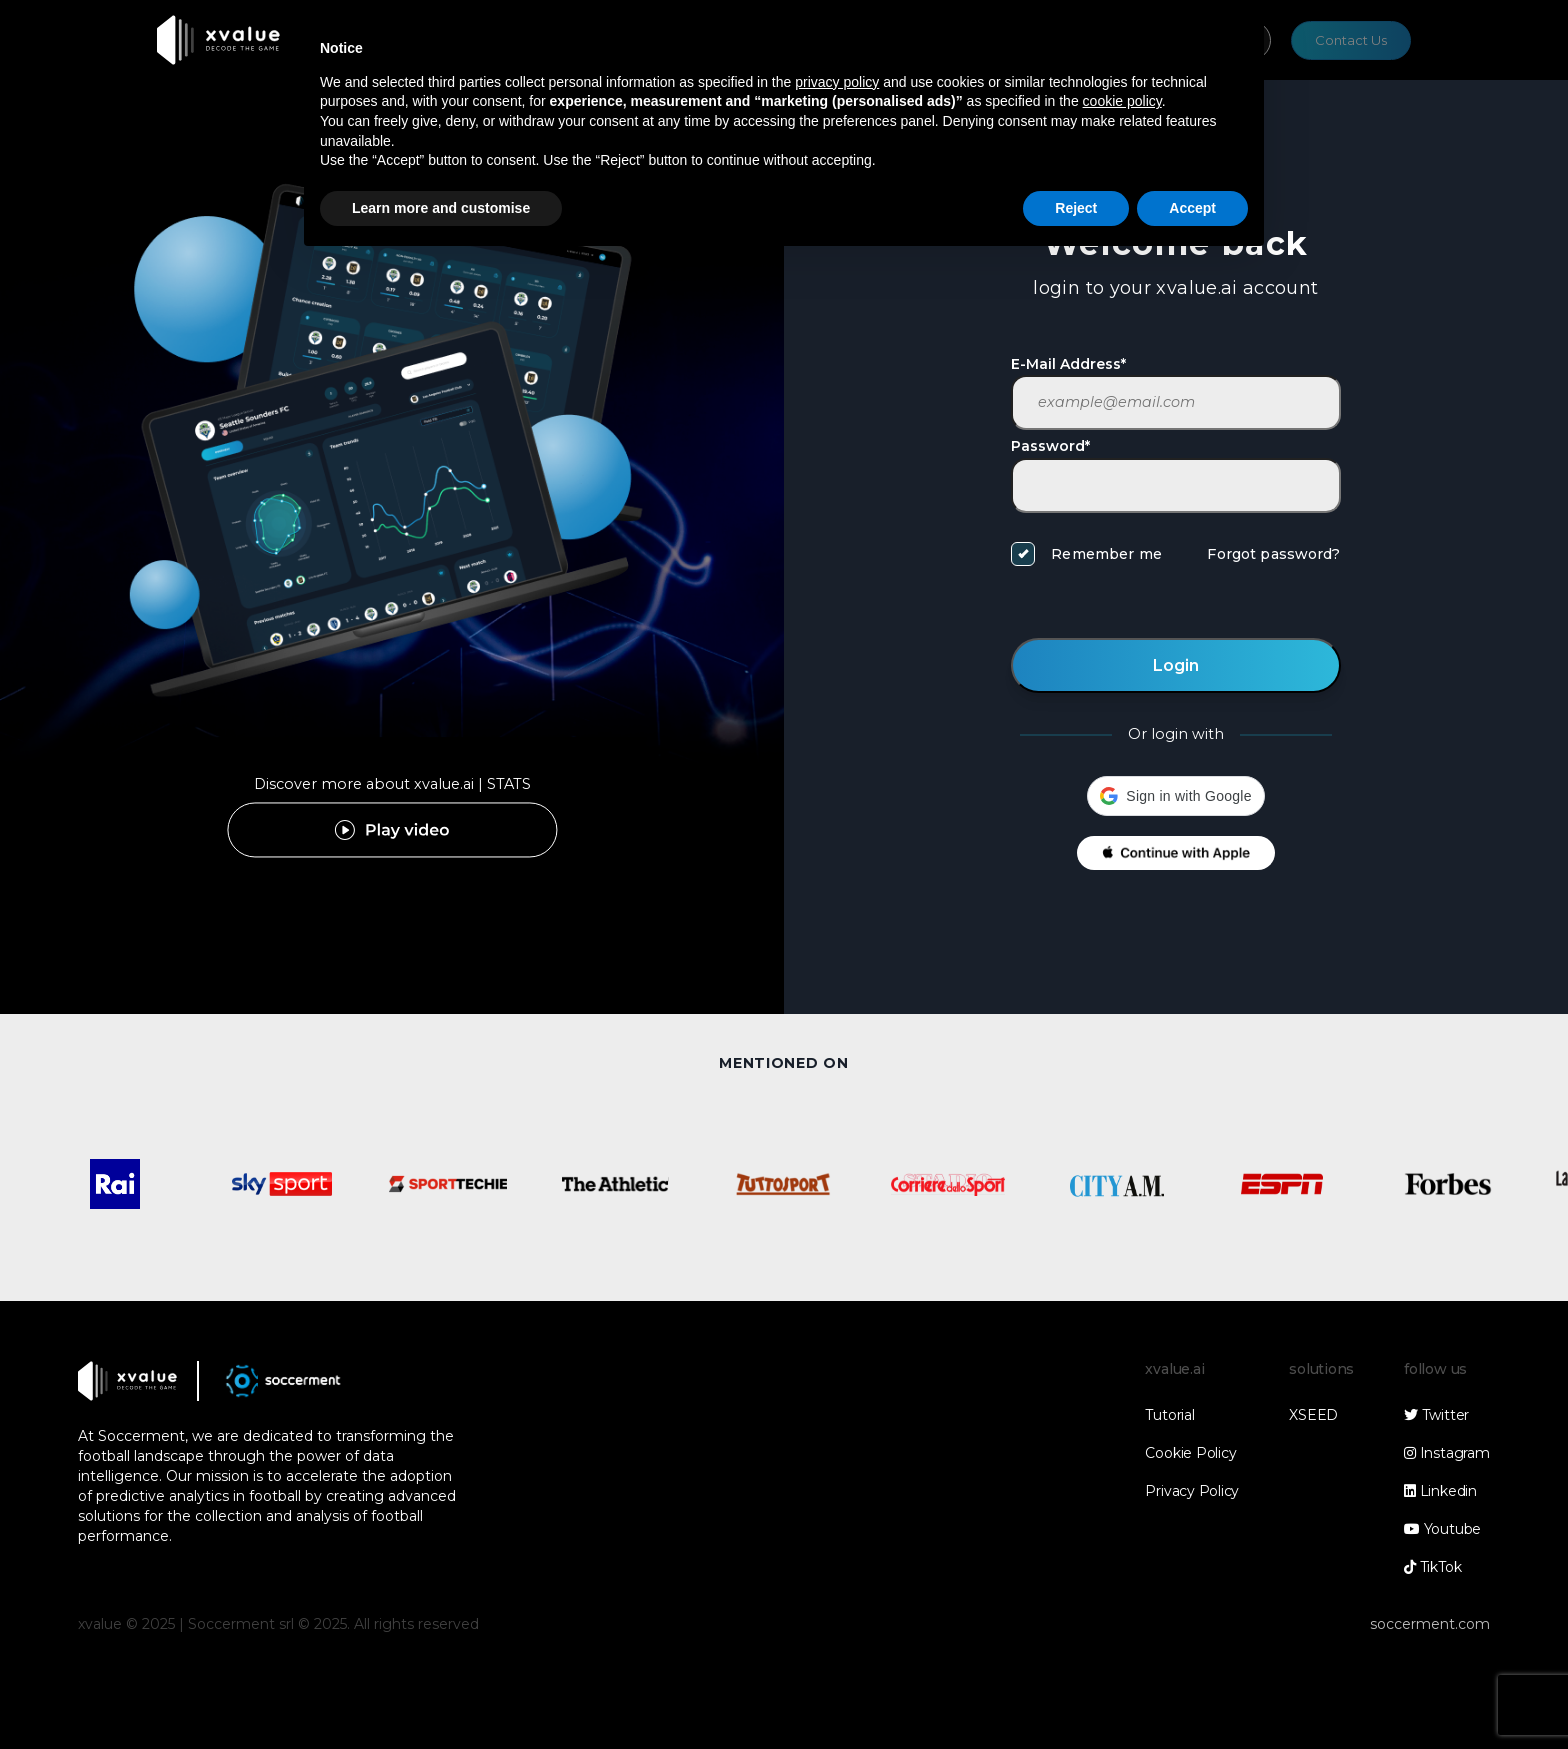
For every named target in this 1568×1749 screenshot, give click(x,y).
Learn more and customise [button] (441, 208)
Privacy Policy (1192, 1491)
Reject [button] (1076, 208)
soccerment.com (1430, 1624)
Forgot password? (1273, 554)
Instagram (1446, 1453)
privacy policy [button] (837, 82)
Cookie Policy (1190, 1453)
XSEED (1313, 1415)
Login (1176, 665)
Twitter (1436, 1415)
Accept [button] (1192, 208)
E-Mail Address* (1068, 364)
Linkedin (1440, 1491)
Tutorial (1169, 1415)
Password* (1050, 446)
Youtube (1442, 1529)
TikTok (1432, 1567)
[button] (1175, 796)
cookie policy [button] (1122, 101)
